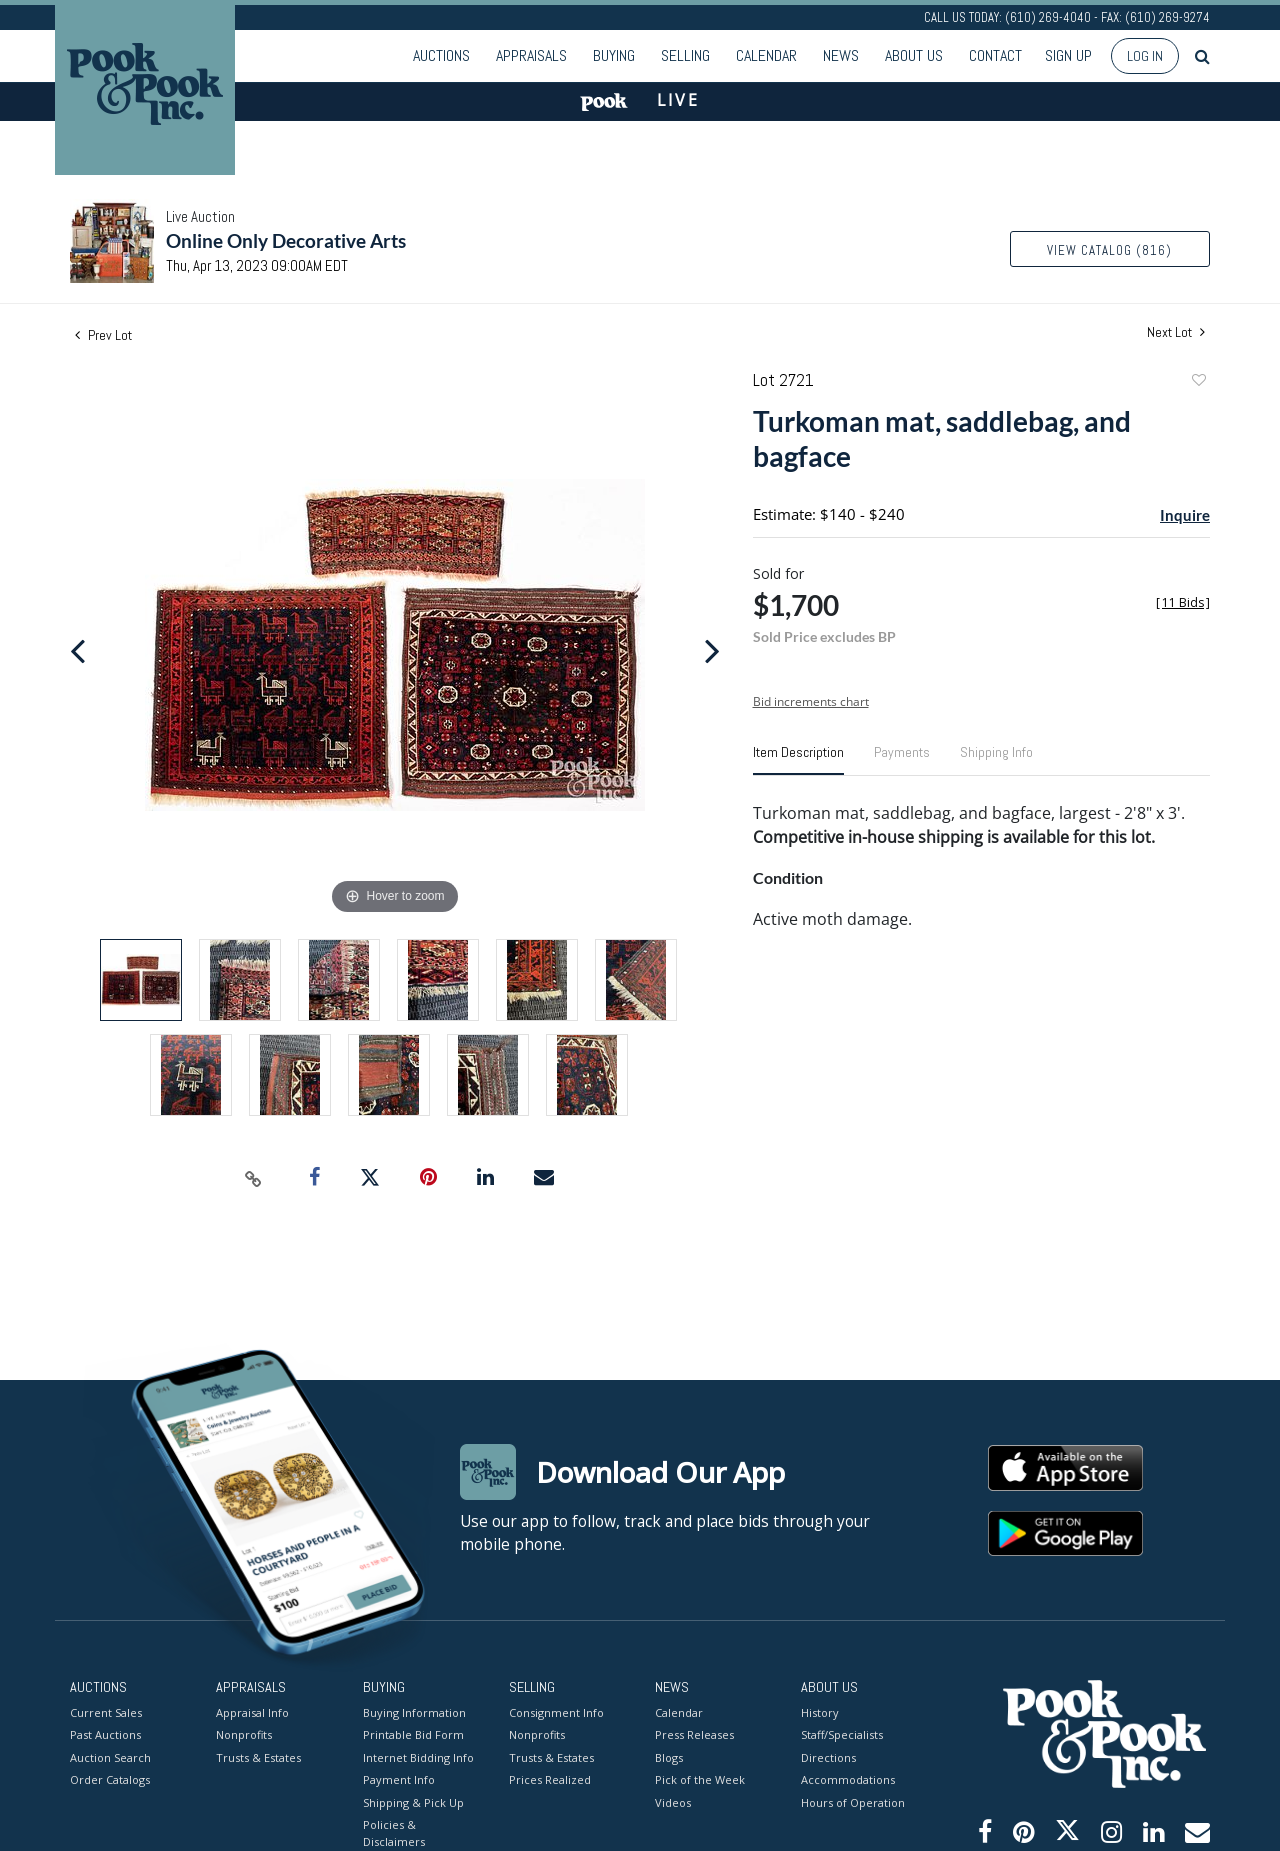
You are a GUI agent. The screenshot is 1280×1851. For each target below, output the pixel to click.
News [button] (841, 55)
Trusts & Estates (258, 1756)
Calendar (766, 55)
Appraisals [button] (531, 55)
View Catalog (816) (1109, 250)
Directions (828, 1756)
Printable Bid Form (413, 1734)
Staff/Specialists (842, 1734)
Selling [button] (685, 55)
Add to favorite (1198, 382)
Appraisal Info (252, 1711)
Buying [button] (614, 55)
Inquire (1185, 515)
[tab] (798, 760)
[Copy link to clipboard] (254, 1178)
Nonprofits (244, 1734)
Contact (995, 55)
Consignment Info (556, 1711)
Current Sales (106, 1711)
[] (1183, 602)
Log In (1145, 56)
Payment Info (399, 1779)
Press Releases (694, 1734)
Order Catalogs (110, 1779)
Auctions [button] (441, 55)
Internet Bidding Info (418, 1756)
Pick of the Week (700, 1779)
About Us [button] (914, 55)
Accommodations (848, 1779)
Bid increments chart (811, 701)
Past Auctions (105, 1734)
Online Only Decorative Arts (286, 240)
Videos (673, 1801)
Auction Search (110, 1756)
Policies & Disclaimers (394, 1833)
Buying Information (414, 1711)
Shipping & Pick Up (413, 1801)
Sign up (1068, 55)
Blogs (669, 1756)
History (820, 1711)
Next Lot (1176, 332)
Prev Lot (103, 335)
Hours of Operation (853, 1801)
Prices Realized (550, 1779)
